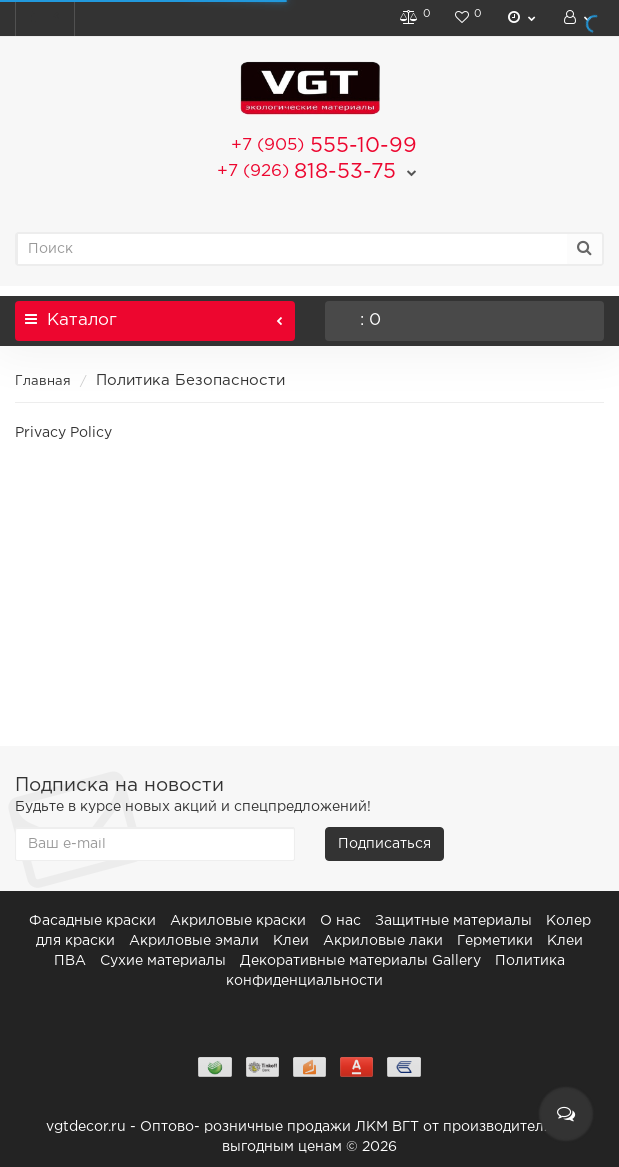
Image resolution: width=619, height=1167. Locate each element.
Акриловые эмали (194, 941)
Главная (43, 381)
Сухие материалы (163, 961)
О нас (340, 921)
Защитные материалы (453, 921)
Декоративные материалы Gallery (360, 961)
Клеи (291, 941)
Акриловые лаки (383, 941)
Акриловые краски (238, 921)
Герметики (495, 941)
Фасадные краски (92, 921)
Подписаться (384, 844)
